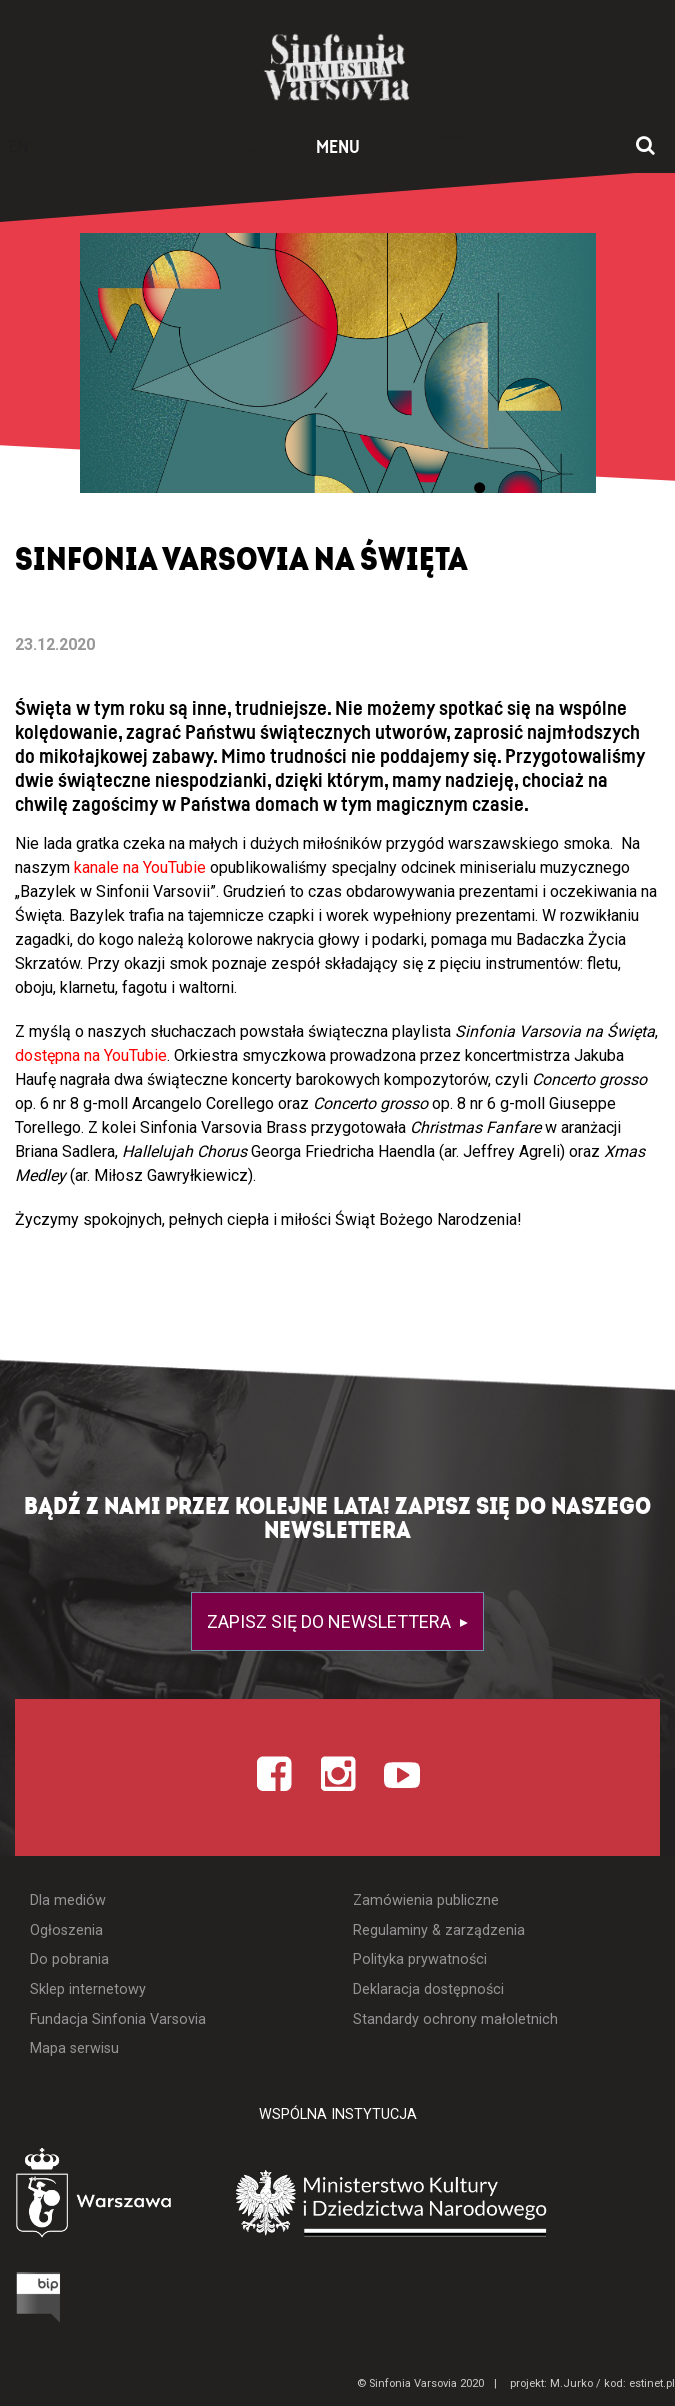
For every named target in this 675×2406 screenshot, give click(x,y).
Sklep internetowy (88, 1989)
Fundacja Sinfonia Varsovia (118, 2019)
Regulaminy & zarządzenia (439, 1930)
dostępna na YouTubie (91, 1055)
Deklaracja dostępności (428, 1989)
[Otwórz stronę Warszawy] (109, 2196)
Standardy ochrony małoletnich (455, 2019)
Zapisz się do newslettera (331, 1621)
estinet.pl (652, 2383)
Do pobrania (69, 1959)
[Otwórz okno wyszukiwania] (645, 147)
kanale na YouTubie (140, 867)
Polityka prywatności (420, 1959)
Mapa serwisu (74, 2048)
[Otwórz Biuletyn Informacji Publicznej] (42, 2296)
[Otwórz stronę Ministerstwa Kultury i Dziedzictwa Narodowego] (453, 2201)
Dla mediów (68, 1900)
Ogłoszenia (66, 1930)
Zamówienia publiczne (426, 1900)
